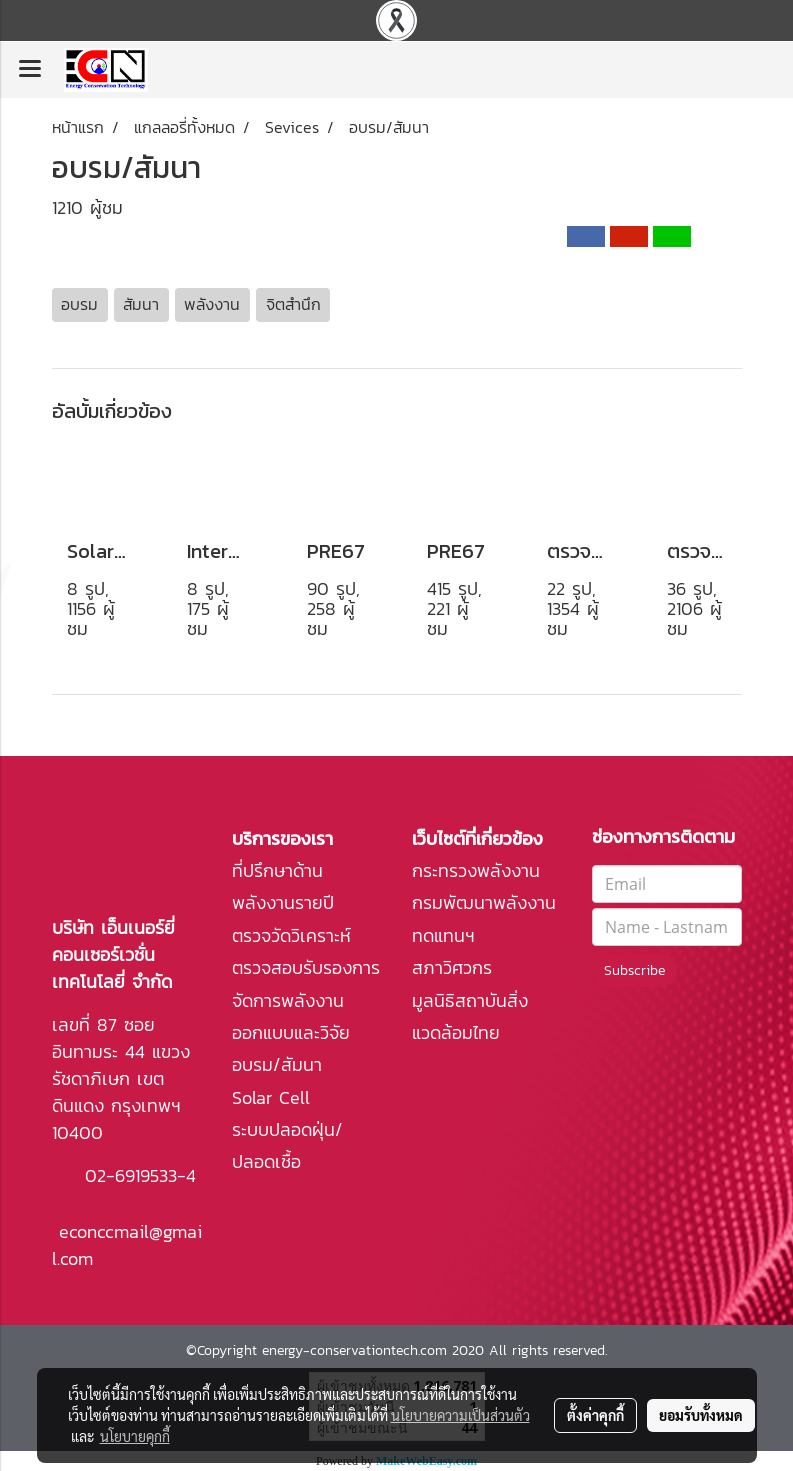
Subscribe (634, 970)
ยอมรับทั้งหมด (701, 1415)
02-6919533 (131, 1175)
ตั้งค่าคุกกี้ (595, 1415)
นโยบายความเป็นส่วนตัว (460, 1415)
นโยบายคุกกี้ (135, 1436)
